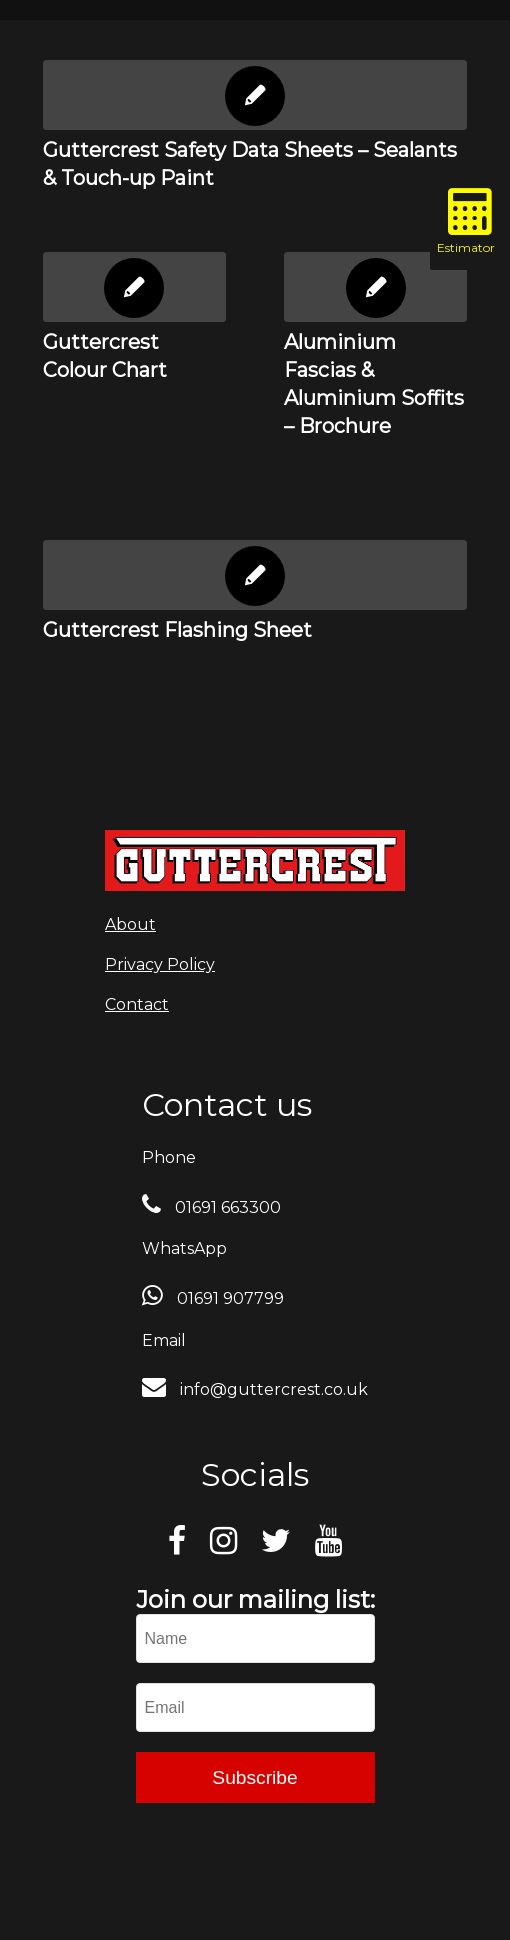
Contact (137, 1004)
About (130, 924)
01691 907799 (228, 1298)
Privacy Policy (160, 964)
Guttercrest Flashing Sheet (177, 630)
